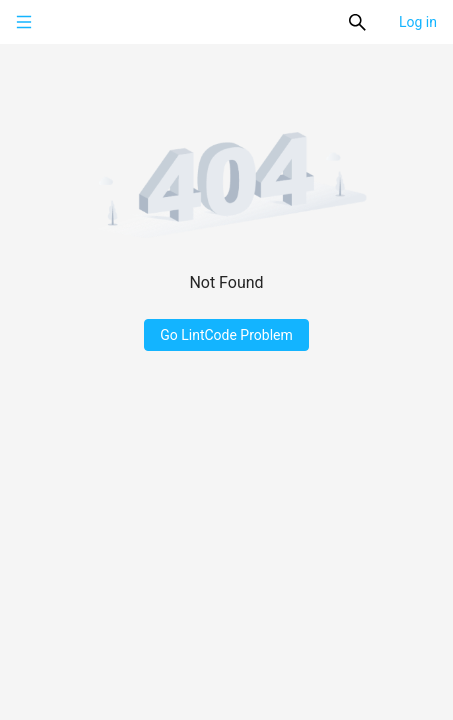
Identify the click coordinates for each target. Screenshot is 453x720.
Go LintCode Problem (226, 335)
